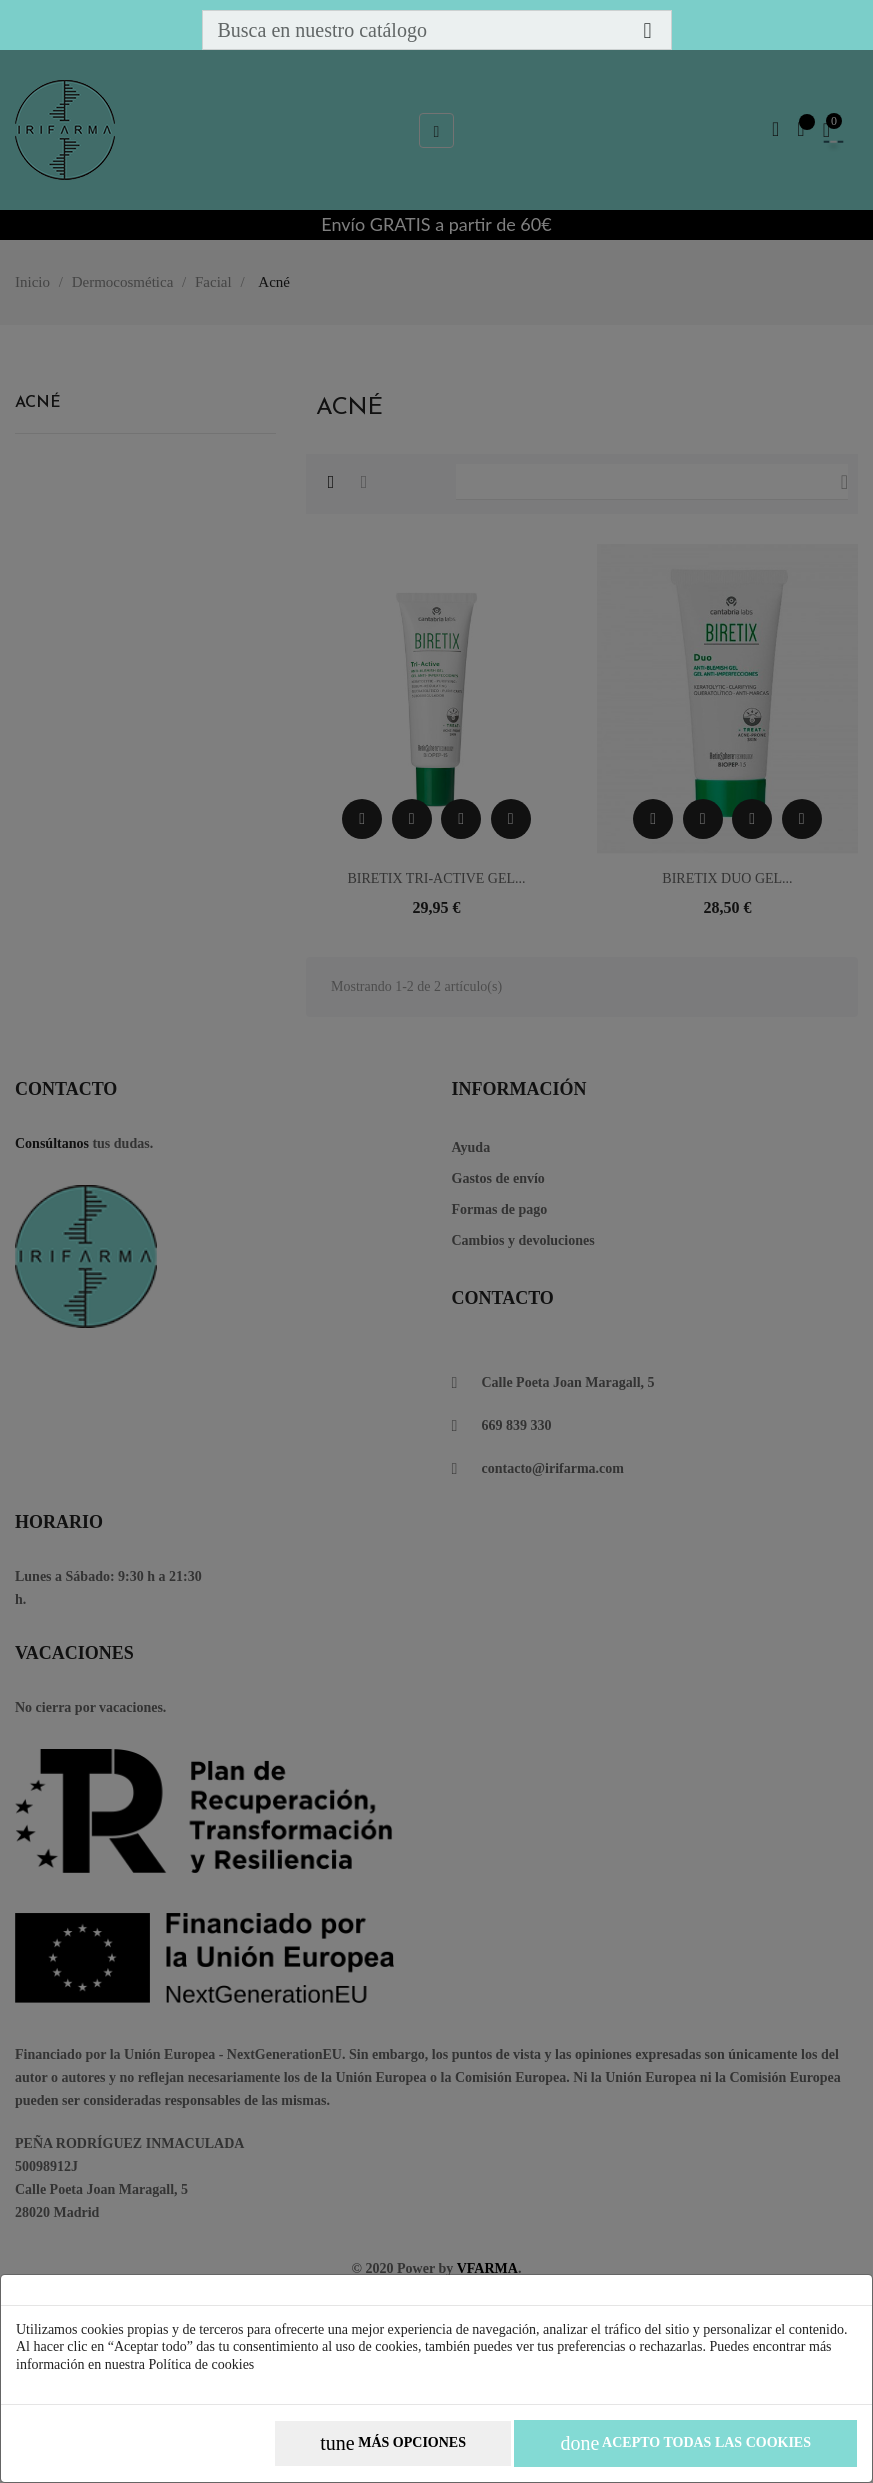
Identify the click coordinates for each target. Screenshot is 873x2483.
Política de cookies (202, 2364)
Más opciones (393, 2443)
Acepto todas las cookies (685, 2443)
